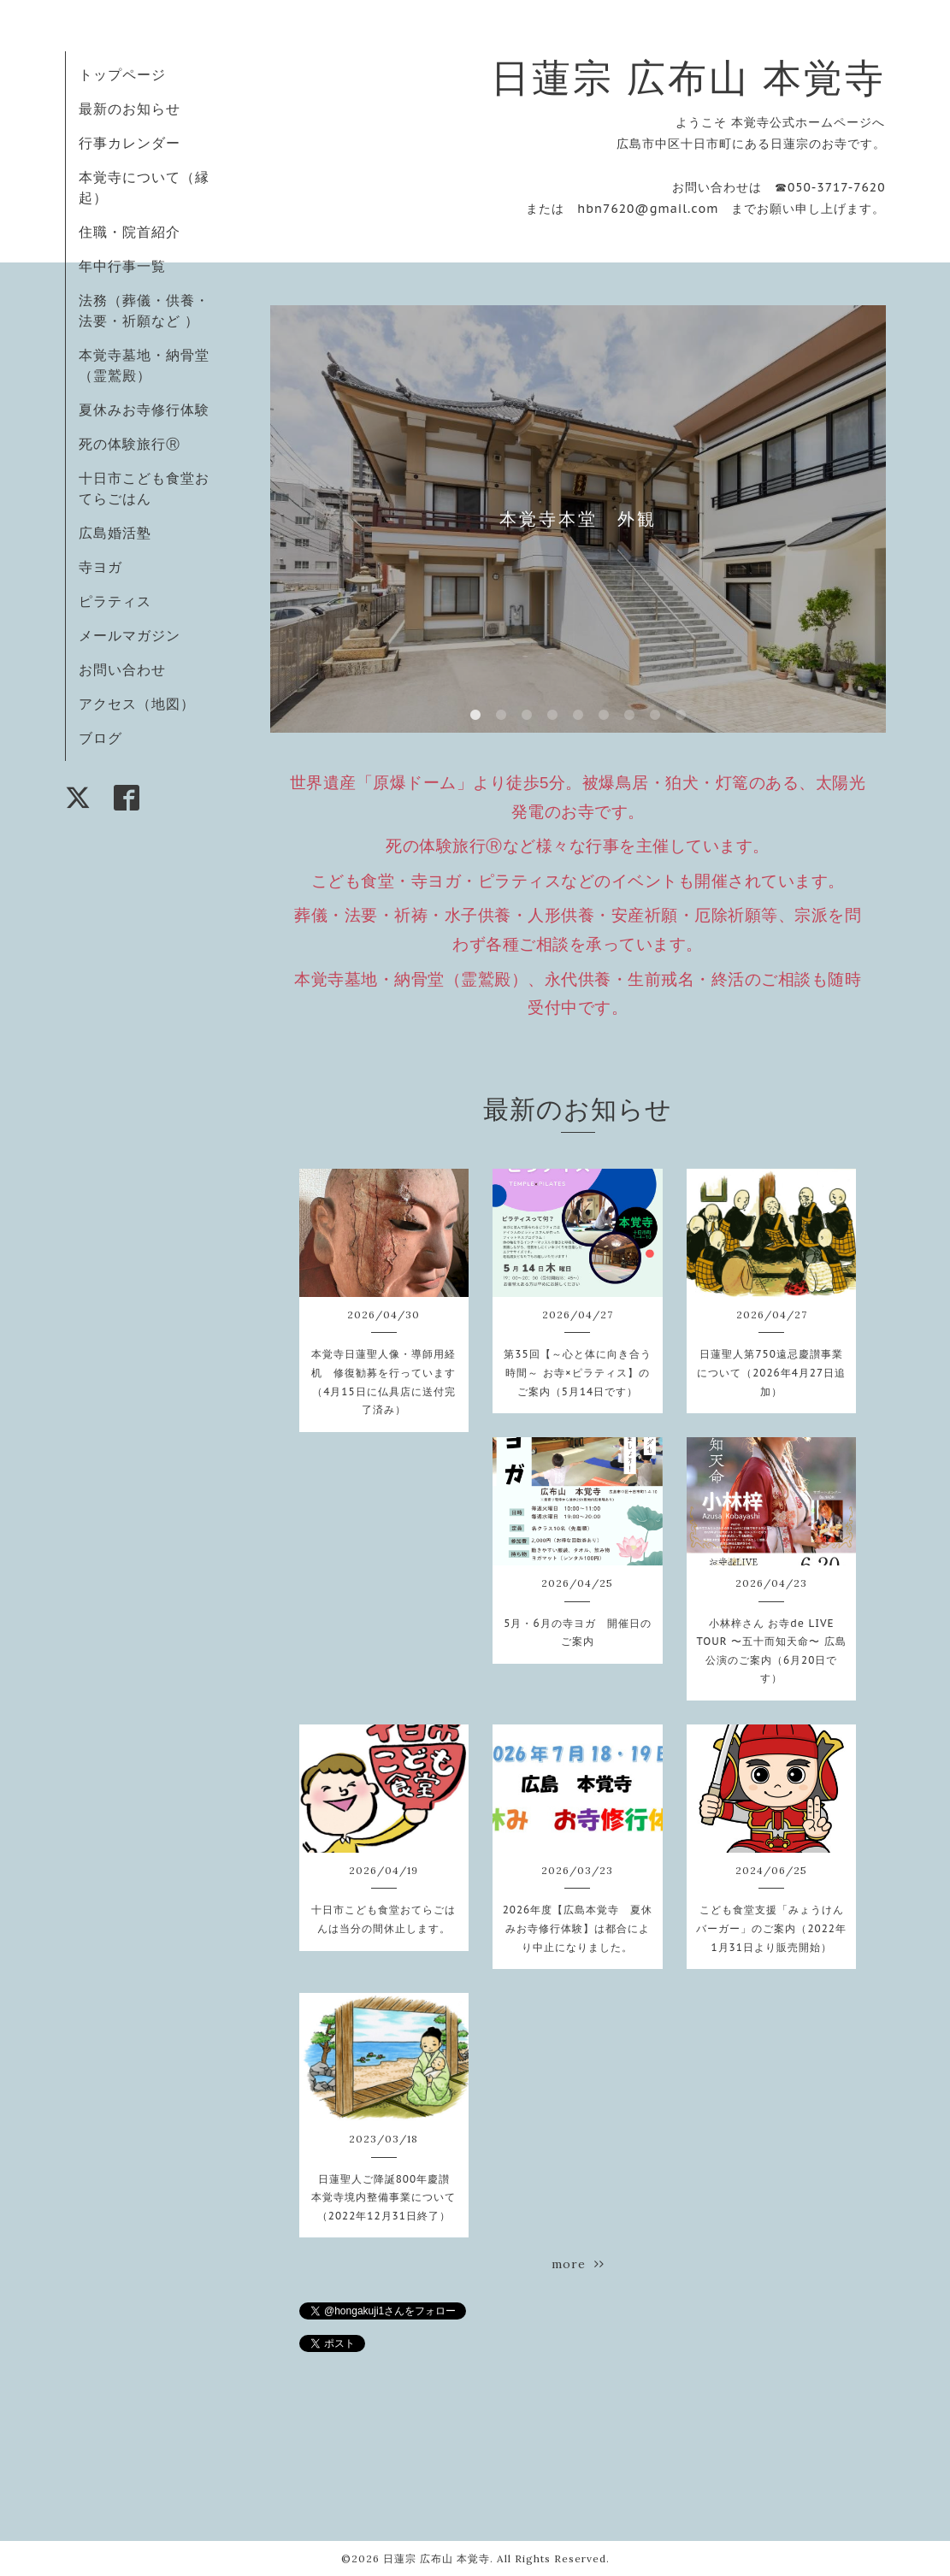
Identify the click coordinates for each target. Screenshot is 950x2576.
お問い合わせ (122, 669)
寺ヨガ (100, 566)
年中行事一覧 (122, 265)
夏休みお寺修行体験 (144, 409)
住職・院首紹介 (129, 231)
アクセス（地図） (137, 703)
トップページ (122, 74)
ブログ (100, 737)
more (578, 2264)
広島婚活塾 (115, 532)
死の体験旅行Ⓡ (129, 443)
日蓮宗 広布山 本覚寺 (688, 77)
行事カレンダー (129, 142)
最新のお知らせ (129, 108)
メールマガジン (129, 635)
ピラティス (115, 601)
